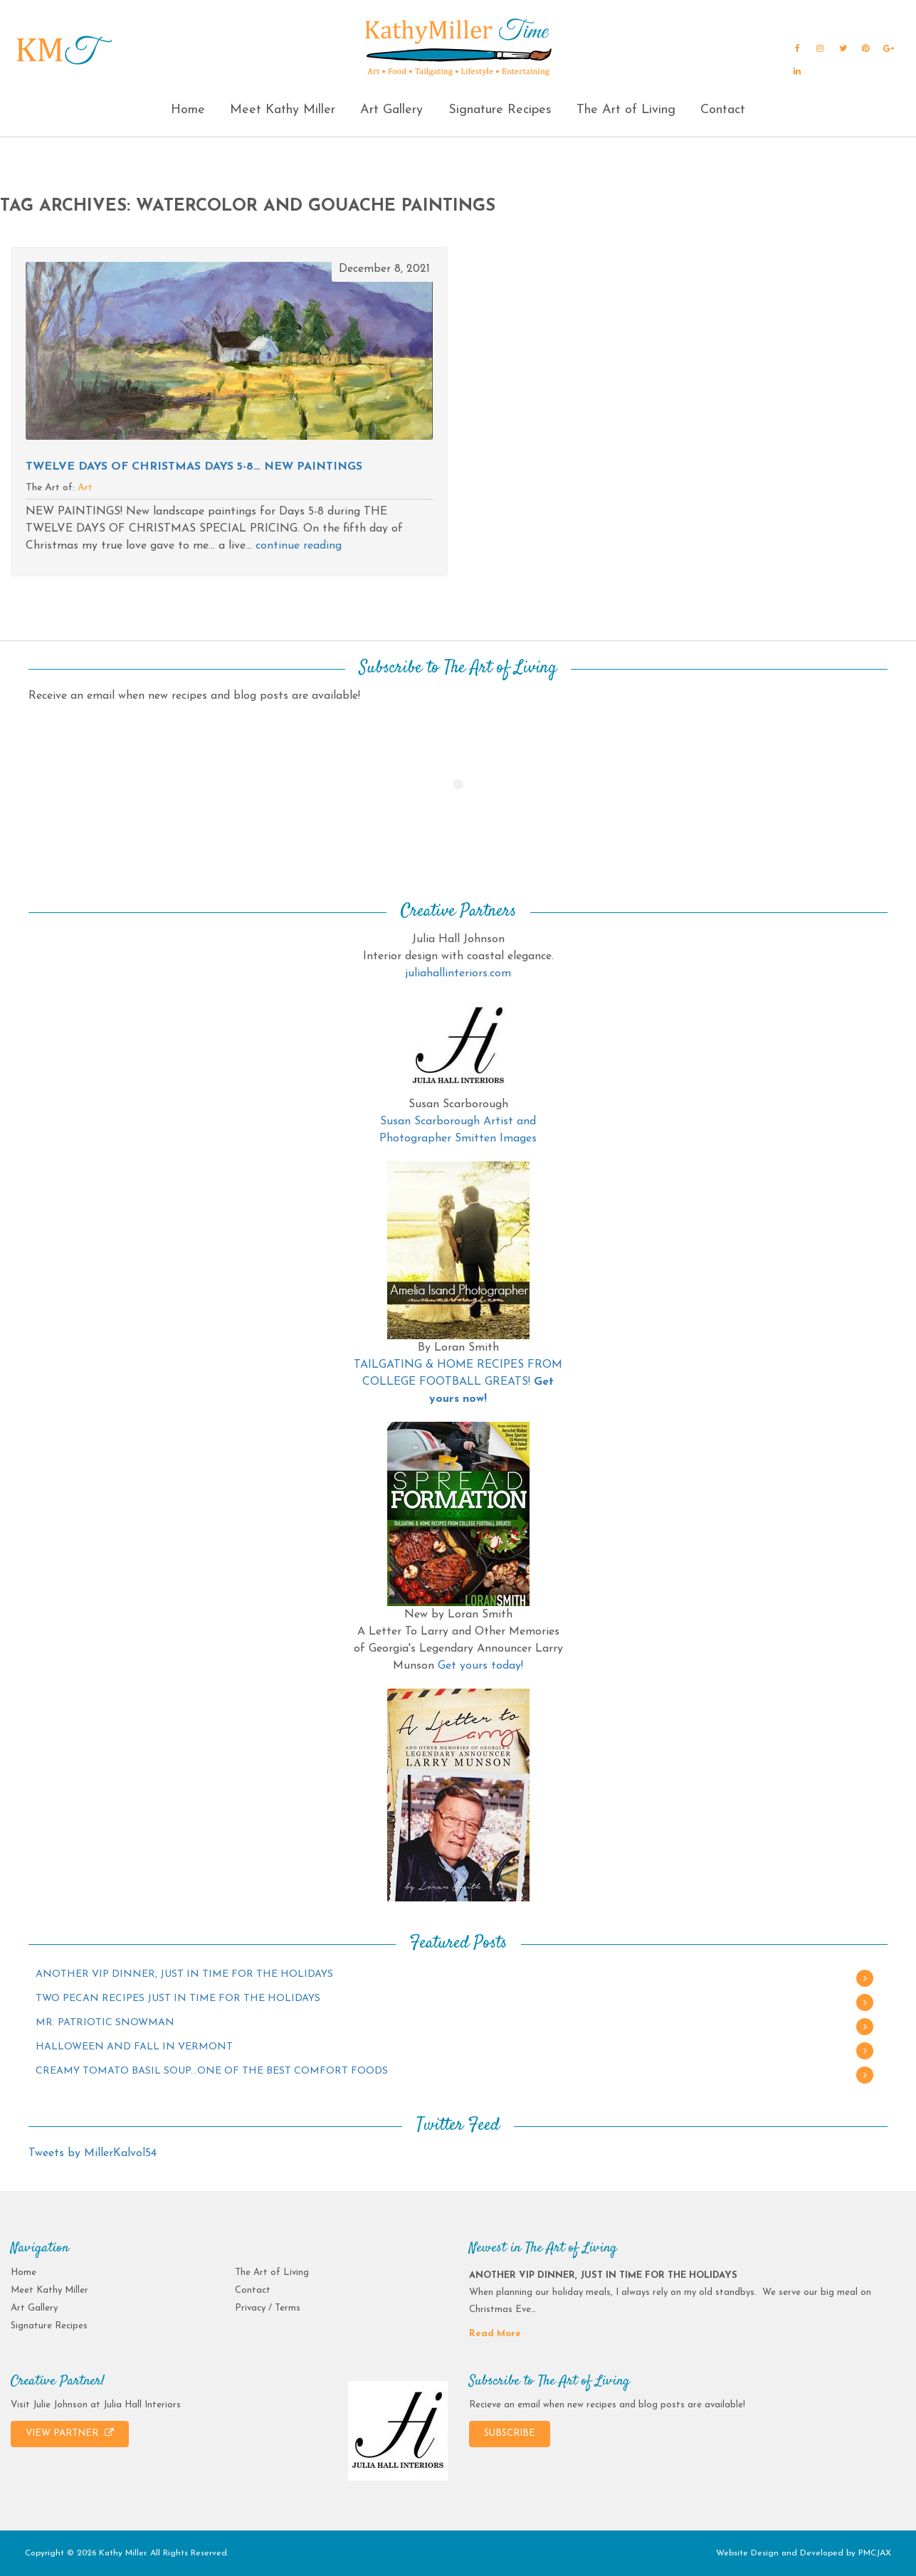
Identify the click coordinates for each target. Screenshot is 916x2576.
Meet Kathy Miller (282, 110)
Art (85, 487)
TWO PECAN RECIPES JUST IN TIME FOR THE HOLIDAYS (178, 1998)
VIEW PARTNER (70, 2433)
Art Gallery (391, 110)
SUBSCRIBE (509, 2433)
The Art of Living (626, 110)
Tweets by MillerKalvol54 (92, 2153)
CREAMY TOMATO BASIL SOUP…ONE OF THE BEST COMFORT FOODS (212, 2071)
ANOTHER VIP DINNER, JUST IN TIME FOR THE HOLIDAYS (184, 1974)
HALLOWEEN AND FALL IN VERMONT (134, 2047)
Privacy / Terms (267, 2308)
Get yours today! (480, 1666)
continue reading (299, 545)
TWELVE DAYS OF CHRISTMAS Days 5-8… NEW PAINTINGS (194, 467)
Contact (722, 110)
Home (188, 110)
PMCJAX (874, 2553)
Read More (495, 2333)
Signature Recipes (500, 110)
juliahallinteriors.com (458, 973)
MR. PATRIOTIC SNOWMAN (105, 2022)
